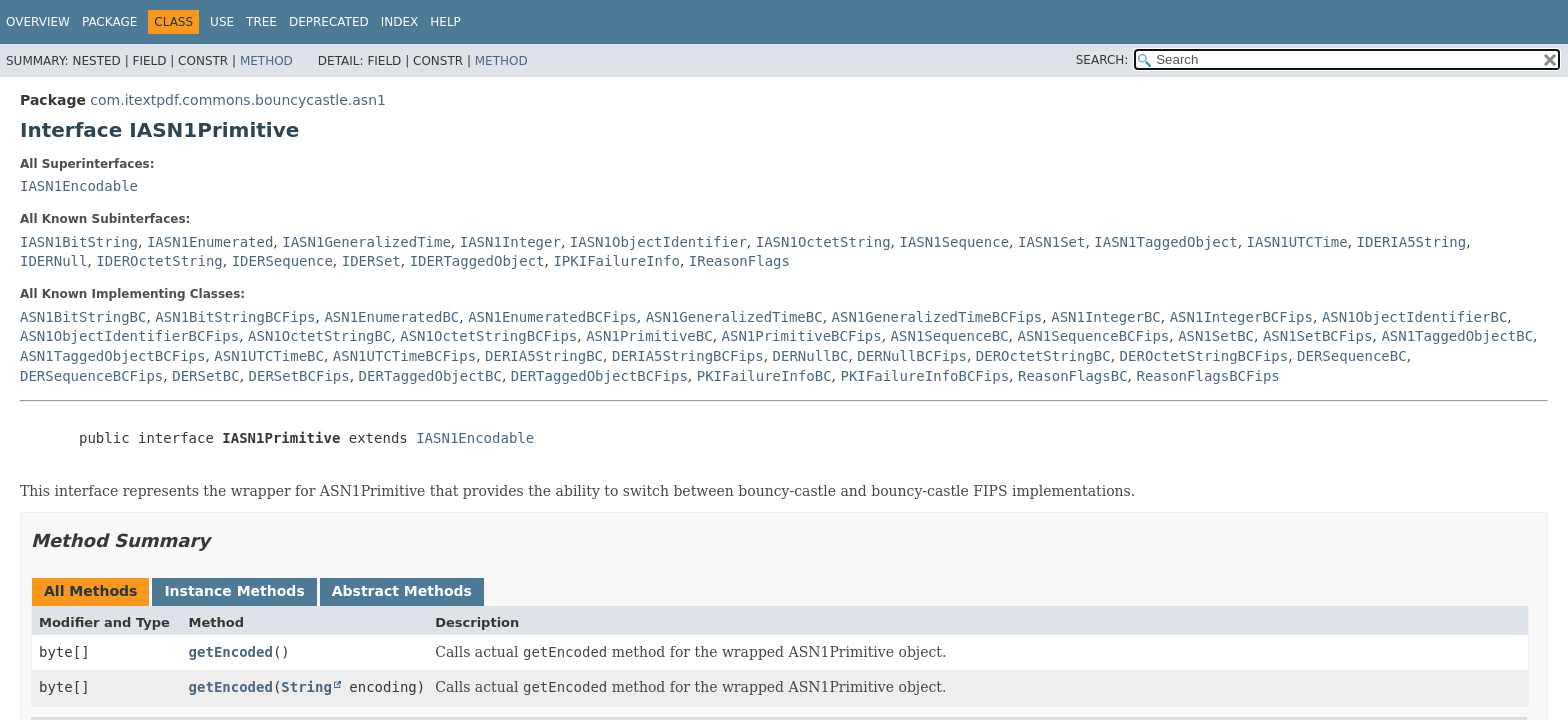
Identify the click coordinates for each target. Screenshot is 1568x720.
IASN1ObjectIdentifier (658, 242)
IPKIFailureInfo (616, 261)
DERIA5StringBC (544, 356)
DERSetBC (205, 376)
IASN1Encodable (79, 186)
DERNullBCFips (912, 356)
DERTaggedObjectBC (430, 376)
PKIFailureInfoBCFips (925, 376)
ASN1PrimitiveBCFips (802, 336)
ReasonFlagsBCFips (1207, 376)
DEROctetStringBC (1043, 356)
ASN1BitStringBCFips (235, 317)
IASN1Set (1051, 242)
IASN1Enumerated (210, 242)
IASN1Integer (510, 242)
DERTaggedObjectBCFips (599, 376)
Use (222, 22)
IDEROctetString (159, 261)
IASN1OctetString (823, 242)
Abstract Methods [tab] (402, 591)
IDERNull (53, 261)
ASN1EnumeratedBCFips (552, 317)
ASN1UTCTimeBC (269, 356)
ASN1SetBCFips (1318, 336)
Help (445, 22)
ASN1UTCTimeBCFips (404, 356)
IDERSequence (282, 261)
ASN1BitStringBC (83, 317)
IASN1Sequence (955, 242)
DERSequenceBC (1352, 356)
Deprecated (329, 22)
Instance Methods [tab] (234, 591)
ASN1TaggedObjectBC (1457, 336)
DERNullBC (811, 356)
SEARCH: (1102, 60)
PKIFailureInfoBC (764, 376)
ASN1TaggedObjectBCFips (112, 356)
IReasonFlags (739, 261)
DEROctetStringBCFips (1204, 356)
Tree (261, 22)
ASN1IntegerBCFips (1241, 317)
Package (109, 22)
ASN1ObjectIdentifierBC (1414, 317)
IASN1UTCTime (1297, 242)
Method (266, 61)
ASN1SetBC (1216, 336)
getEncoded (231, 652)
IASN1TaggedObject (1165, 242)
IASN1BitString (79, 242)
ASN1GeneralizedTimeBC (734, 317)
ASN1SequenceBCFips (1094, 336)
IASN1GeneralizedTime (366, 242)
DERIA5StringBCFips (688, 356)
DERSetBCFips (299, 376)
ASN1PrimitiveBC (649, 336)
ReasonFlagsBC (1073, 376)
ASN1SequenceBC (950, 336)
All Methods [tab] (90, 591)
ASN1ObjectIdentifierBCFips (129, 336)
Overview (38, 22)
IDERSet (371, 261)
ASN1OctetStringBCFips (488, 336)
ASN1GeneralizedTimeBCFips (937, 317)
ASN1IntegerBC (1106, 317)
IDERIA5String (1412, 242)
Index (400, 22)
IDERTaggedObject (477, 261)
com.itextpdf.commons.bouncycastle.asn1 (238, 100)
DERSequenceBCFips (91, 376)
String (306, 687)
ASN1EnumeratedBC (391, 317)
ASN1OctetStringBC (319, 336)
